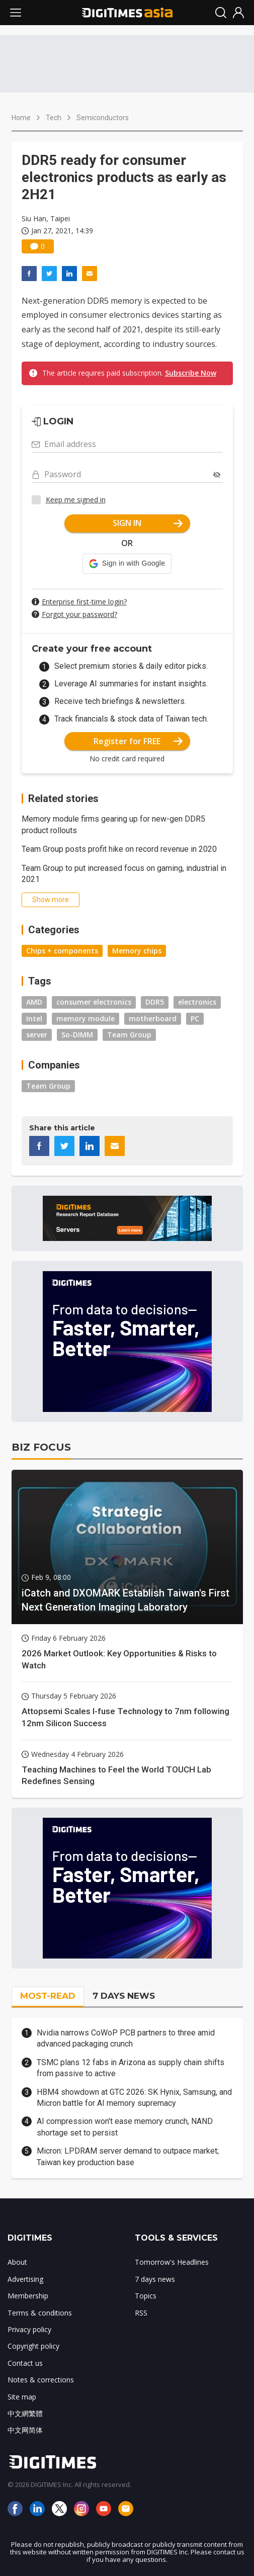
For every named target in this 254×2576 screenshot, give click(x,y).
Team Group (129, 1034)
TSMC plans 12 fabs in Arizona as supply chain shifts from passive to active (130, 2068)
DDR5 (154, 1002)
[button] (127, 564)
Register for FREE (138, 741)
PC (195, 1018)
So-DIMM (77, 1034)
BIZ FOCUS (41, 1447)
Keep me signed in (76, 499)
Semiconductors (102, 118)
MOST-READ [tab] (47, 1996)
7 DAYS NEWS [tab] (124, 1996)
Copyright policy (33, 2346)
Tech (53, 118)
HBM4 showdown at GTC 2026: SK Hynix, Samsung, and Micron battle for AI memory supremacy (134, 2097)
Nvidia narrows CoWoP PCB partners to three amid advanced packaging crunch (126, 2038)
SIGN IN (148, 522)
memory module (85, 1018)
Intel (34, 1018)
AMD (34, 1002)
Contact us (25, 2363)
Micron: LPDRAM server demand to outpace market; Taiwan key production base (128, 2156)
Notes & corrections (41, 2379)
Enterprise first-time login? (84, 601)
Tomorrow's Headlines (172, 2262)
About (17, 2262)
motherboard (153, 1018)
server (36, 1034)
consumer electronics (93, 1002)
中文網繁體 (25, 2413)
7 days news (155, 2279)
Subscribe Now (190, 373)
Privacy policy (29, 2329)
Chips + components (62, 950)
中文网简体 (25, 2430)
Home (21, 118)
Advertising (25, 2279)
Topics (145, 2295)
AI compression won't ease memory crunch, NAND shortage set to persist (125, 2126)
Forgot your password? (79, 614)
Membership (28, 2295)
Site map (22, 2397)
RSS (141, 2313)
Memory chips (136, 950)
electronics (197, 1002)
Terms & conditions (40, 2313)
